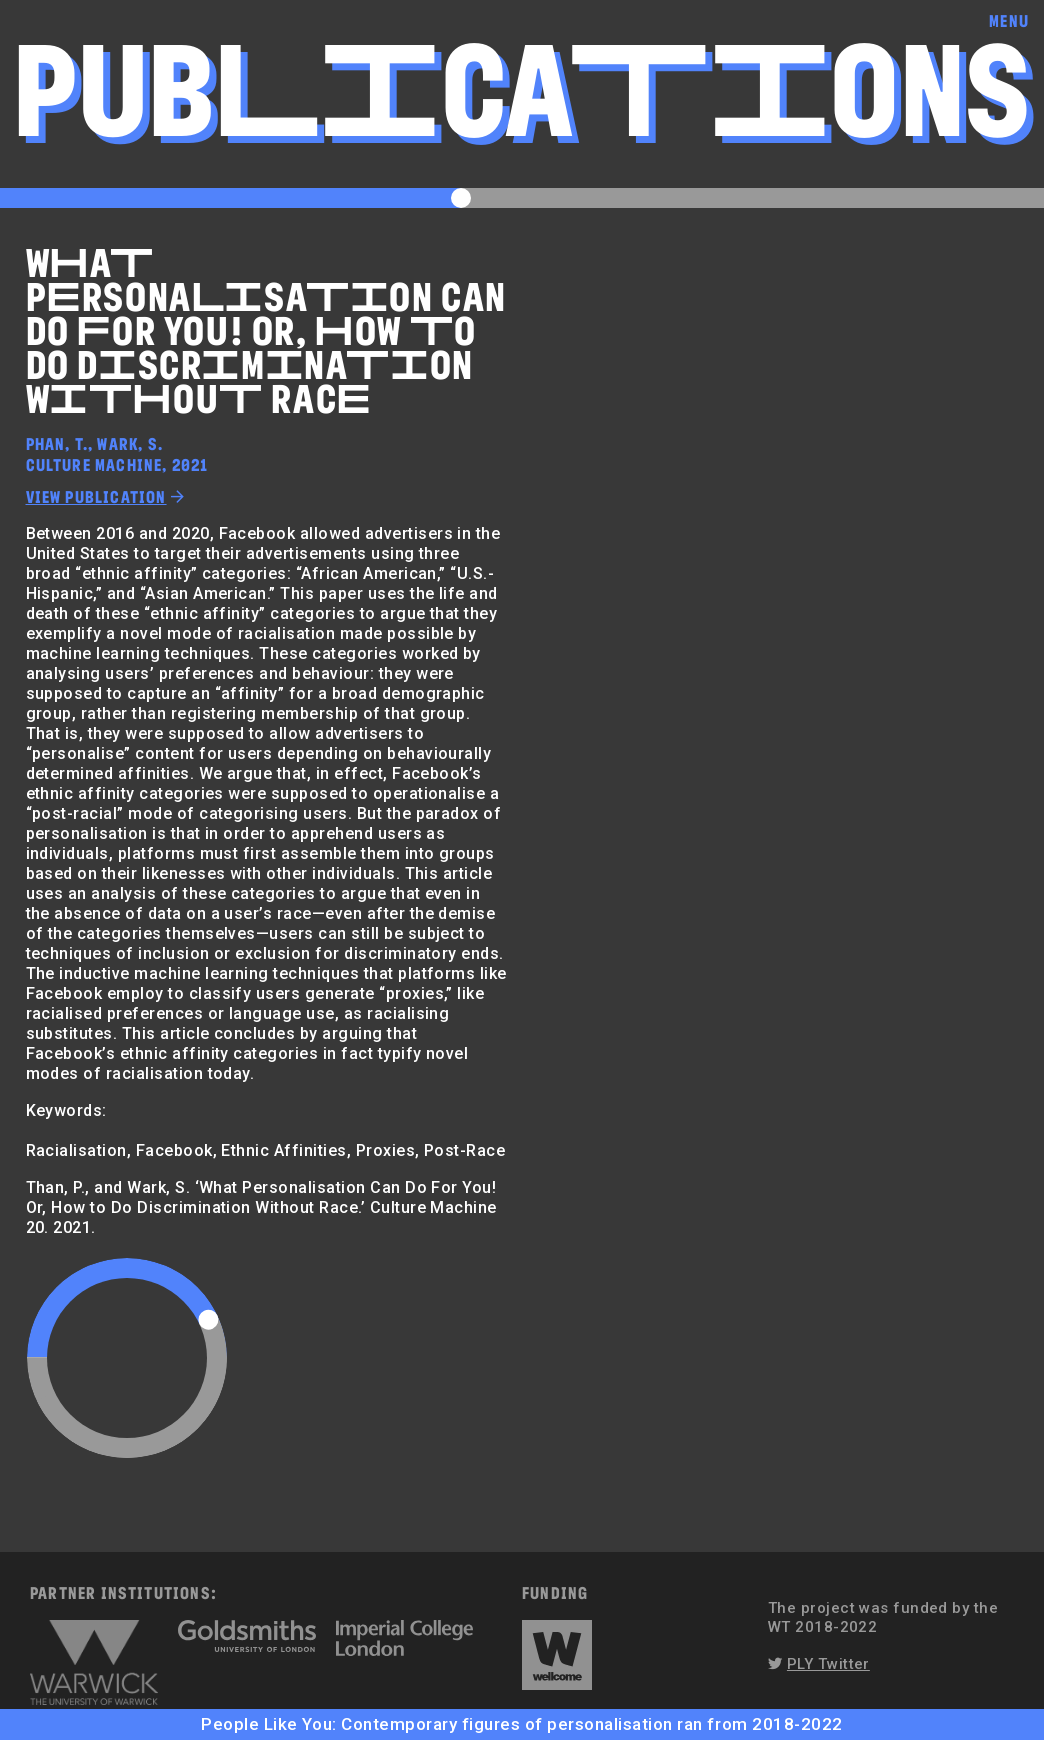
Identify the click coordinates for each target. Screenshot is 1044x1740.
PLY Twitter (828, 1664)
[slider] (208, 1319)
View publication (96, 496)
